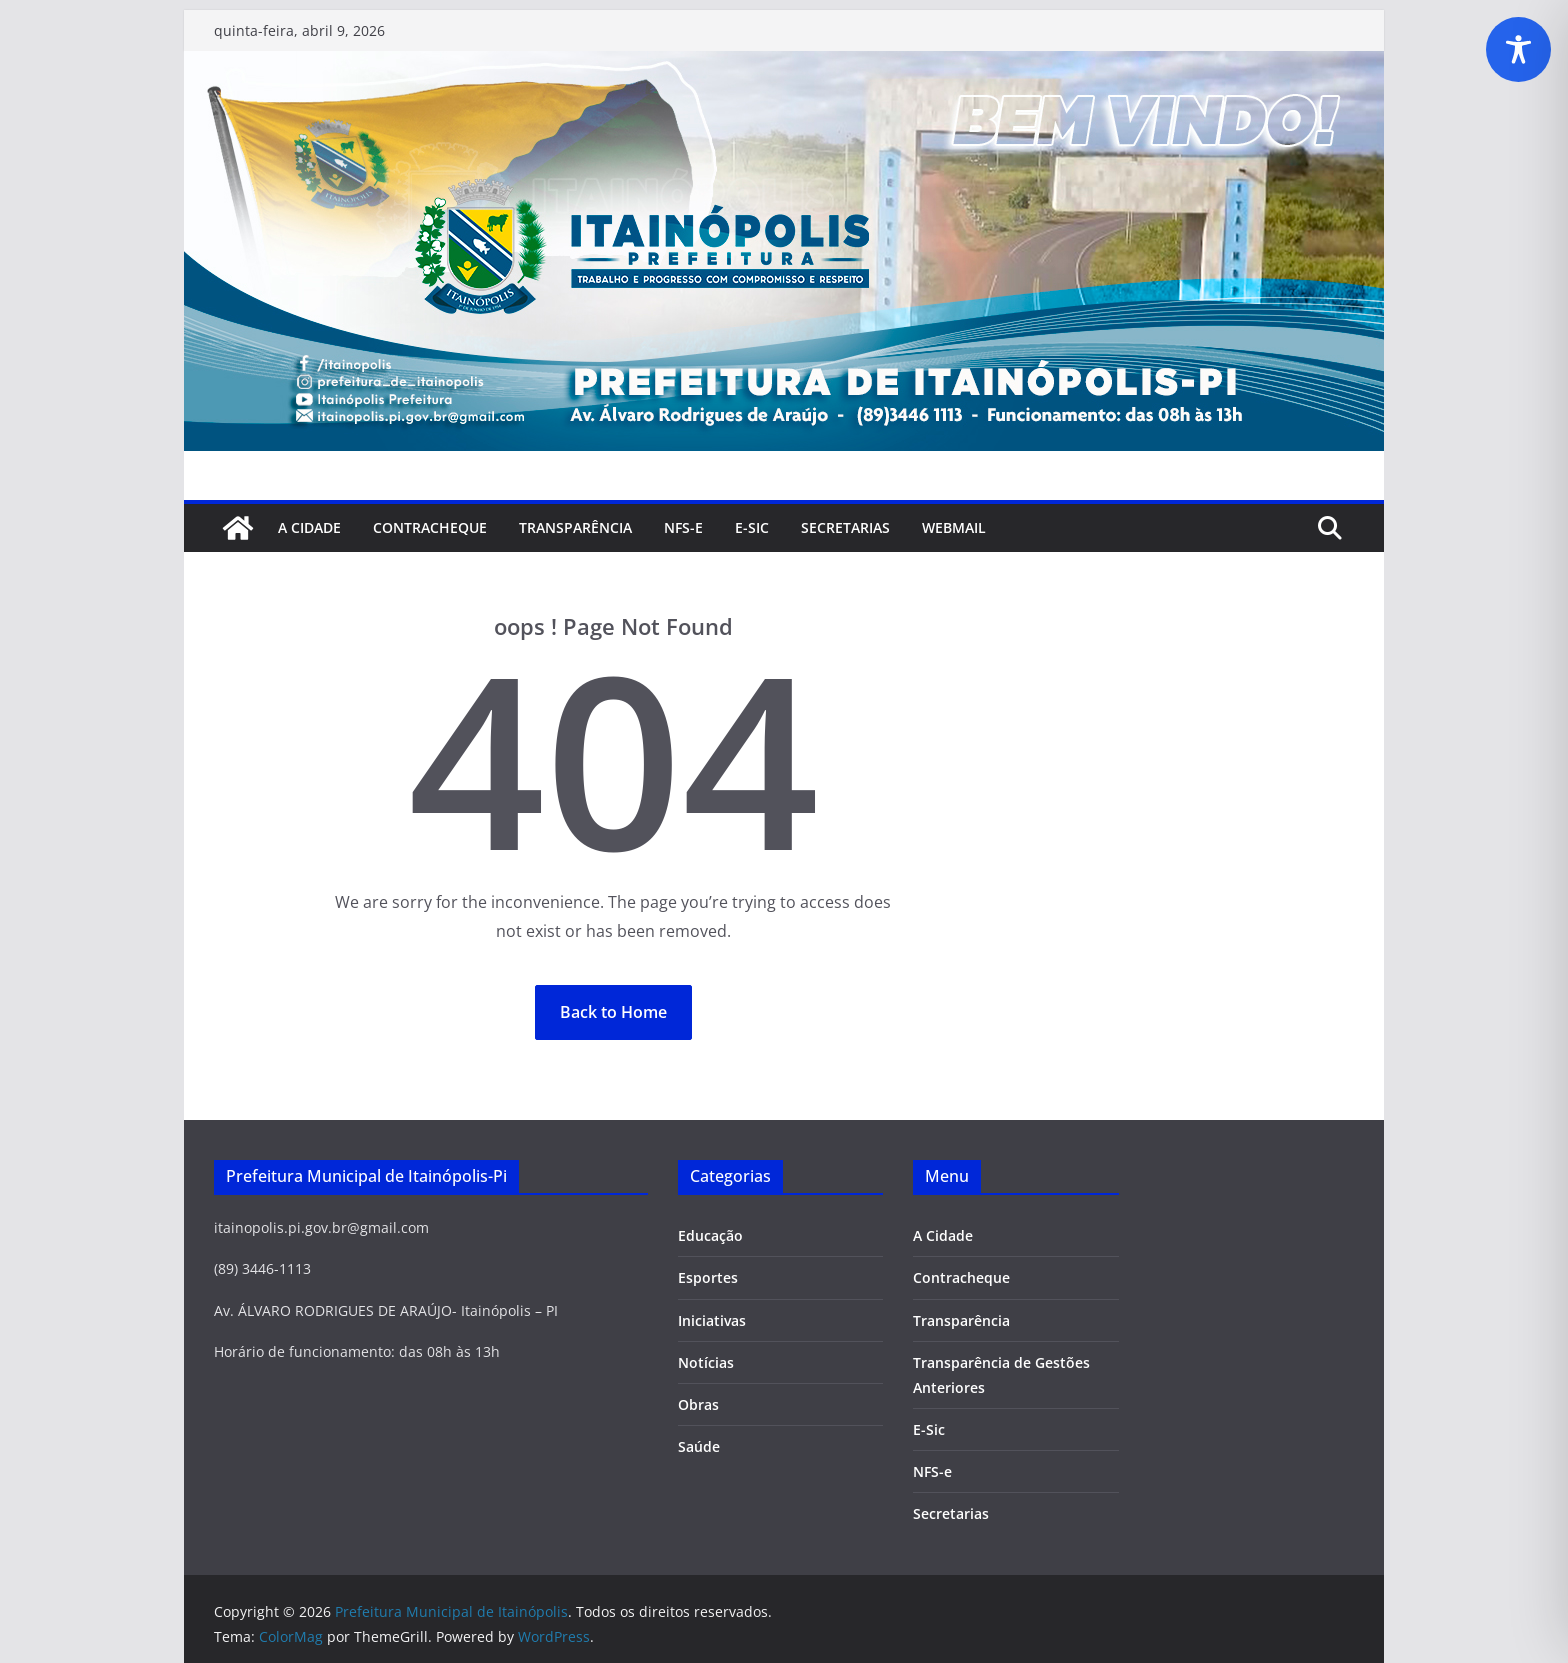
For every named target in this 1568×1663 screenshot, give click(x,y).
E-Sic (752, 527)
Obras (698, 1404)
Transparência (575, 527)
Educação (710, 1235)
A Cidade (309, 527)
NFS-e (683, 527)
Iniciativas (712, 1320)
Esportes (708, 1277)
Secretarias (951, 1513)
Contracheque (430, 527)
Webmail (954, 527)
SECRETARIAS (845, 527)
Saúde (699, 1446)
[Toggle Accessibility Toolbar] (1518, 49)
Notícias (706, 1362)
